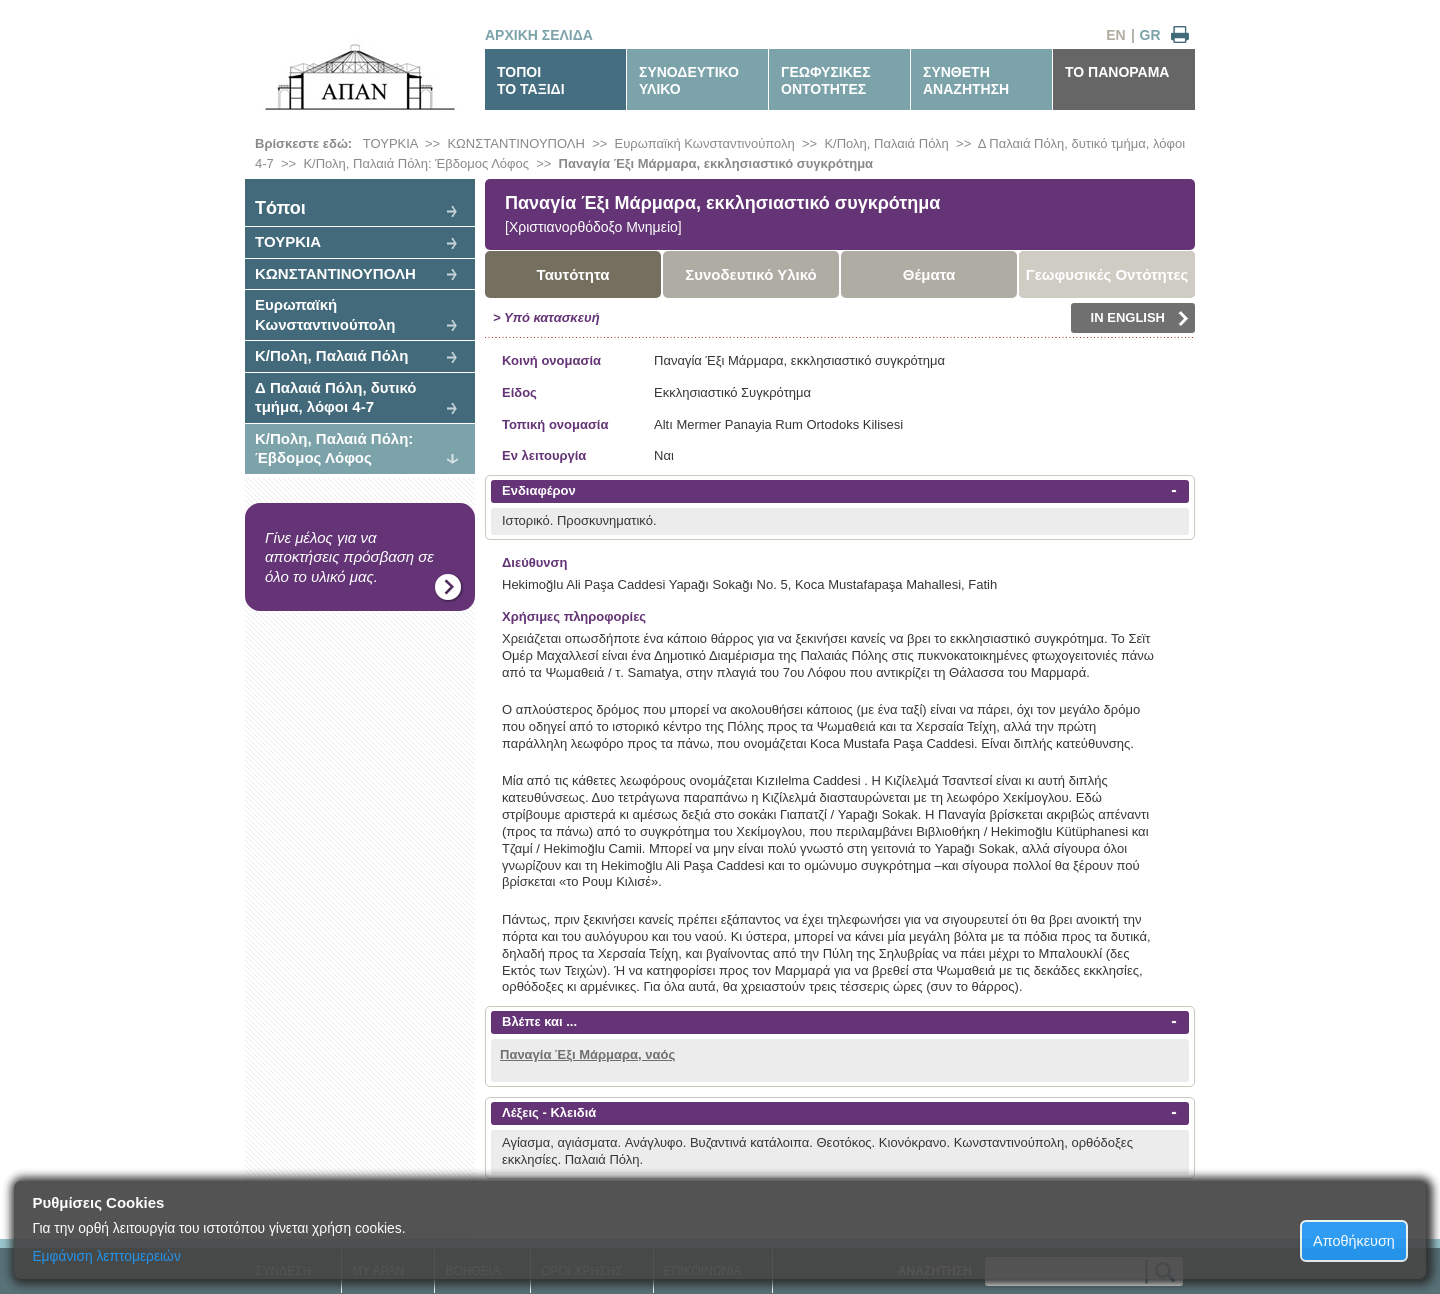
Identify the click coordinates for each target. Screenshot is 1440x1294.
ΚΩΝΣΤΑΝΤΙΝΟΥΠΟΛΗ (516, 143)
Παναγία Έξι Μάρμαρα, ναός (587, 1054)
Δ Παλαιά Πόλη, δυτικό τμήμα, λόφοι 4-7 (336, 397)
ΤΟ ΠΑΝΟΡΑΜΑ (1117, 72)
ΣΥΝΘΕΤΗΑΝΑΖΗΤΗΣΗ (966, 80)
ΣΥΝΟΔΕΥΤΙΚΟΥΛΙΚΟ (689, 80)
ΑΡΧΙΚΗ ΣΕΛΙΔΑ (539, 35)
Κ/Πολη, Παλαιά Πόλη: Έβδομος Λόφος (416, 163)
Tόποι (280, 208)
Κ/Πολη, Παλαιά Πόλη (886, 143)
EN (1115, 35)
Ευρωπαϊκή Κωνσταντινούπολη (705, 143)
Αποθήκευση (1354, 1241)
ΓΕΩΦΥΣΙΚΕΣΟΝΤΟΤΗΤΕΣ (826, 80)
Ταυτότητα (573, 274)
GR (1150, 35)
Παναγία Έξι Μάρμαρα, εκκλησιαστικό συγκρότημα (716, 163)
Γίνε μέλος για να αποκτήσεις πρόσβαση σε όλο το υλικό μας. (349, 557)
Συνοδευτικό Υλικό (751, 274)
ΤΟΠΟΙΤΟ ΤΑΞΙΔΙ (531, 80)
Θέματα (929, 274)
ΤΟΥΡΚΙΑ (390, 143)
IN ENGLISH (1140, 318)
